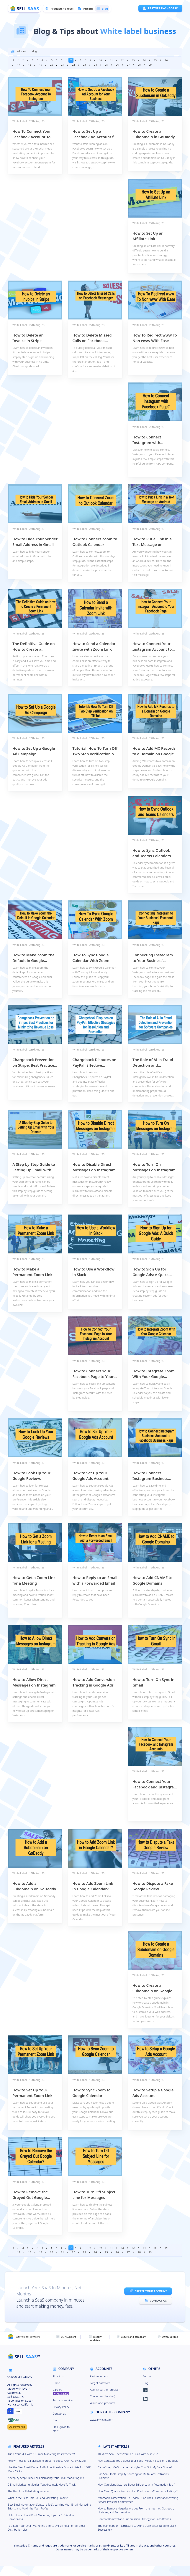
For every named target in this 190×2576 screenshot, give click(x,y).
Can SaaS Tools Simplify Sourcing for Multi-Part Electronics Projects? (134, 2480)
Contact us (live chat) (103, 2396)
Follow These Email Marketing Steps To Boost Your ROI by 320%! (48, 2461)
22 (73, 64)
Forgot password (100, 2383)
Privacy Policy (61, 2407)
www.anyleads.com (102, 2420)
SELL (24, 8)
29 (150, 64)
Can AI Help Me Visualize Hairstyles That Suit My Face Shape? (136, 2472)
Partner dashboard (159, 8)
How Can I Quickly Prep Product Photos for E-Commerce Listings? (133, 2498)
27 (128, 64)
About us (58, 2376)
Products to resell (60, 8)
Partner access (99, 2376)
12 (122, 60)
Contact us (59, 2414)
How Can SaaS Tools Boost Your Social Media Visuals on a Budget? (134, 2463)
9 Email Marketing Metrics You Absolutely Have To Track (43, 2485)
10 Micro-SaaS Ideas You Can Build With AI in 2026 (129, 2454)
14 (144, 60)
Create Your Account (148, 2291)
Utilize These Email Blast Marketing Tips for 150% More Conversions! (42, 2518)
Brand (56, 2383)
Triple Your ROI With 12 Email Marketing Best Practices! (42, 2454)
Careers (61, 2392)
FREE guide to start (61, 2429)
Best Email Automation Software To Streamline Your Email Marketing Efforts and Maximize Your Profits (44, 2508)
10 (100, 60)
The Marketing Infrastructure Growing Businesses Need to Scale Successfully (138, 2537)
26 (117, 64)
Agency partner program (105, 2390)
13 (133, 60)
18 (29, 64)
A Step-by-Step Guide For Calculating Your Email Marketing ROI (47, 2479)
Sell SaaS (21, 51)
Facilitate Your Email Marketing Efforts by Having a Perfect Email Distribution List (48, 2529)
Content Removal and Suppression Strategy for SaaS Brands (135, 2528)
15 (155, 60)
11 (111, 60)
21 (62, 64)
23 (84, 64)
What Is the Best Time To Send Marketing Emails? (39, 2499)
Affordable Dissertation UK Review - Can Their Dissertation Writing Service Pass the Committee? (139, 2509)
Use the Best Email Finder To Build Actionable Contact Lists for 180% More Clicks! (47, 2470)
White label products (103, 2403)
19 (40, 64)
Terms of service (63, 2400)
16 (166, 60)
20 (51, 64)
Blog (103, 8)
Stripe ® (24, 2555)
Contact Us (155, 2300)
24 (95, 64)
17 (18, 64)
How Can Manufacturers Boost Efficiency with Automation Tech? (138, 2489)
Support (148, 2376)
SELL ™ (24, 2356)
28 (139, 64)
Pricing (86, 8)
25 (106, 64)
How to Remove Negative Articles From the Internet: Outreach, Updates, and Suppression (137, 2519)
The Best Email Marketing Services (29, 2492)
